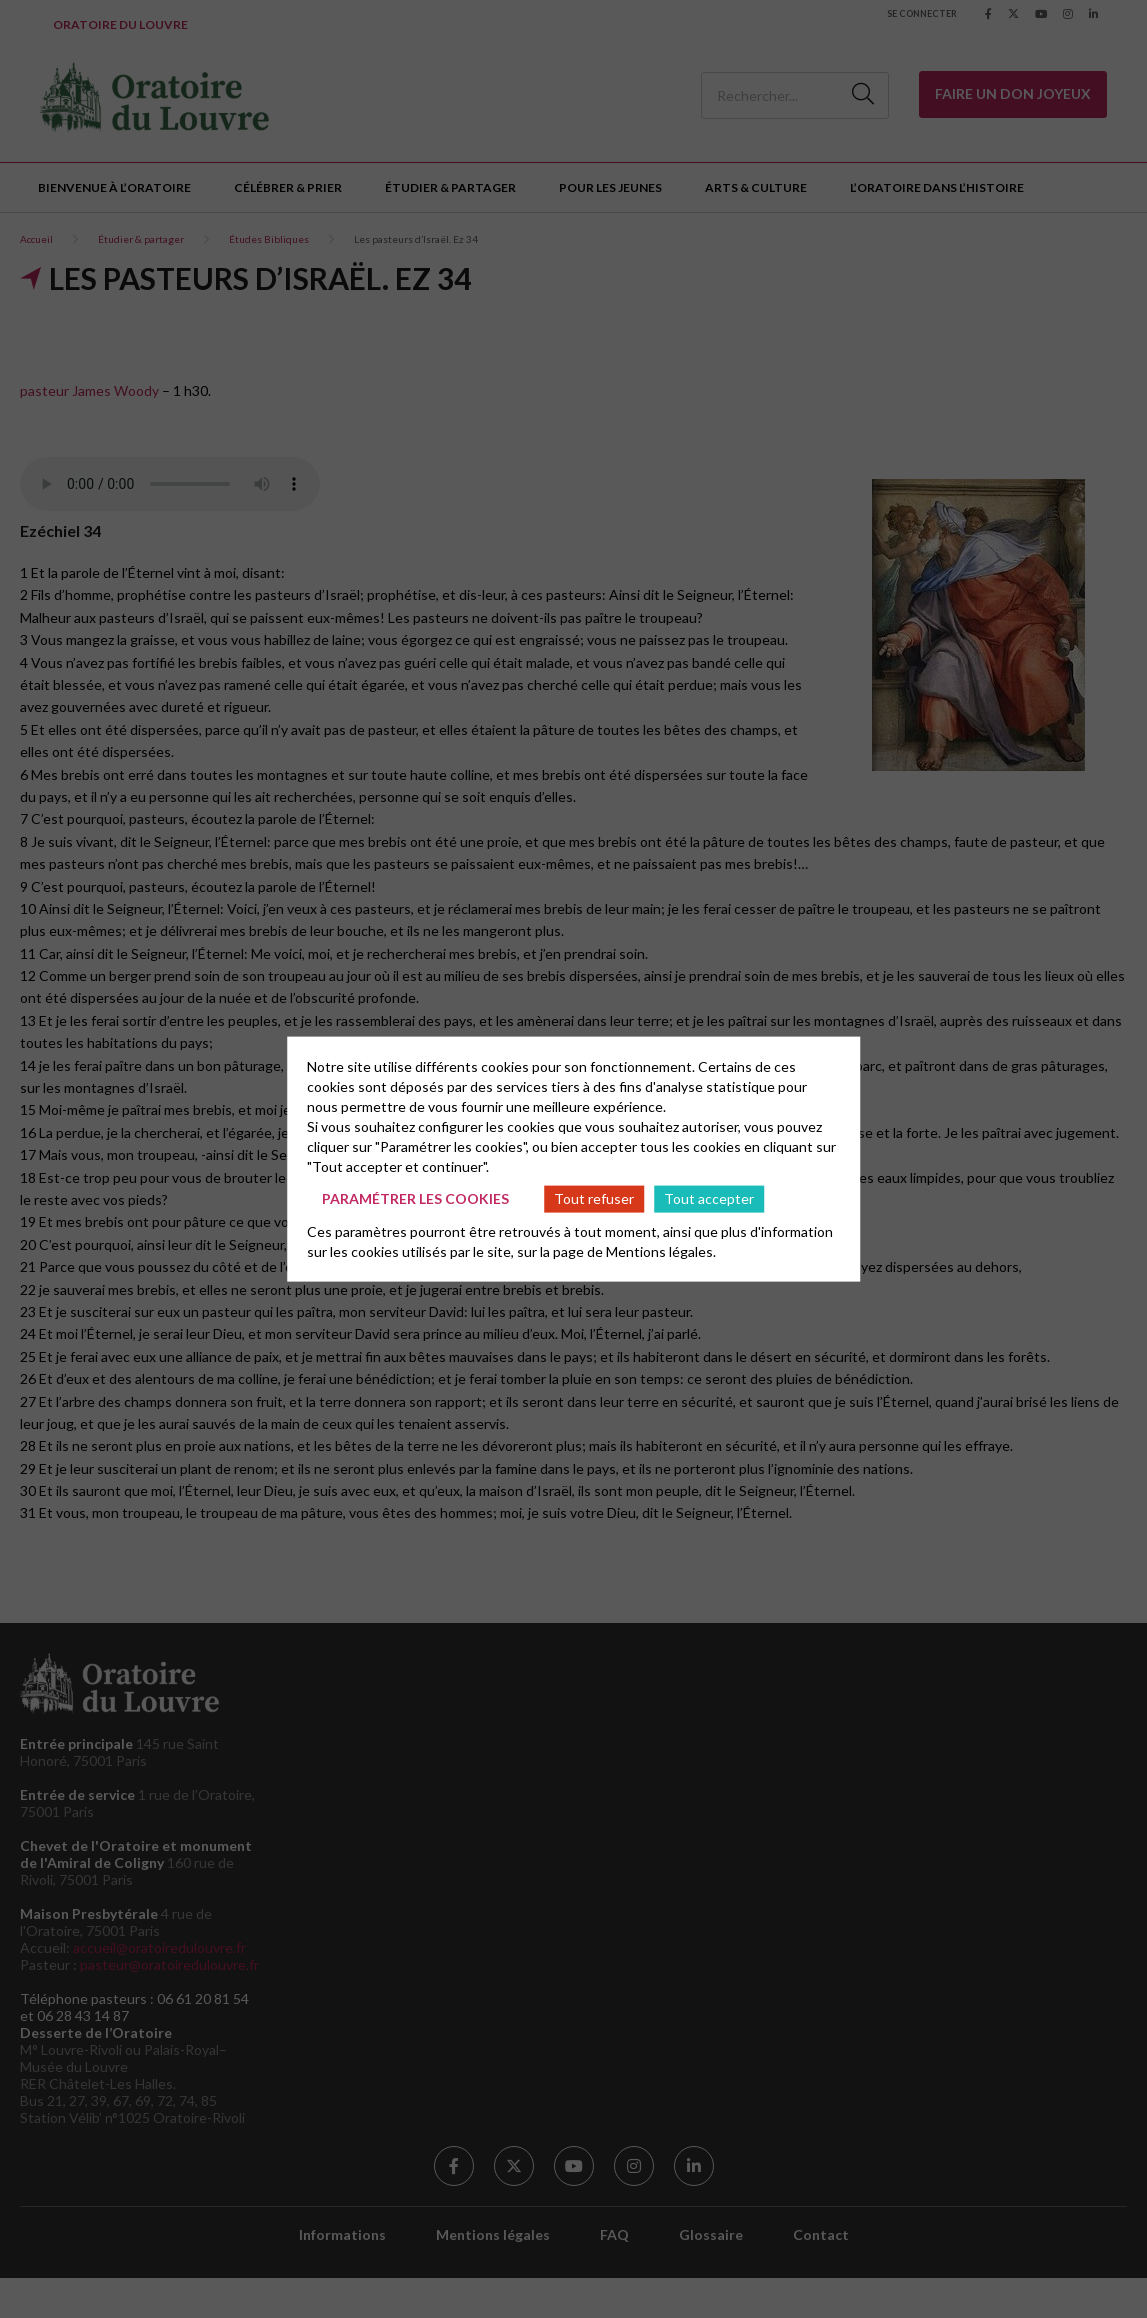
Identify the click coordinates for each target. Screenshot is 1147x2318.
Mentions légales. (661, 1250)
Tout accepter (709, 1198)
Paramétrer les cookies (415, 1198)
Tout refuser (594, 1198)
